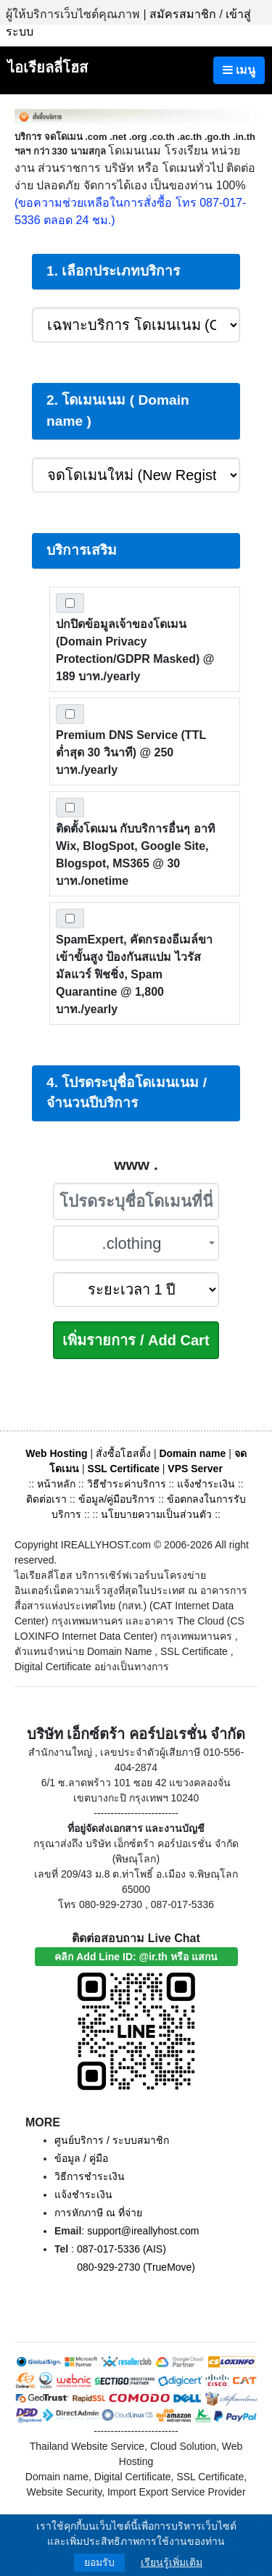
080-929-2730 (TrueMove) (136, 2267)
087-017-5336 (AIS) (121, 2249)
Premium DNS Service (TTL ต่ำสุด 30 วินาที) (131, 752)
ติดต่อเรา (46, 1499)
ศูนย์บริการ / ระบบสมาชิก (111, 2140)
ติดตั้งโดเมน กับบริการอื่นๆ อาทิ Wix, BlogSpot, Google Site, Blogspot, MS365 (135, 854)
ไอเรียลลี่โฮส (47, 67)
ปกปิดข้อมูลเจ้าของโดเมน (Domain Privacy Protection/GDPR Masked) (135, 650)
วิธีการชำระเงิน (89, 2176)
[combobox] (136, 1243)
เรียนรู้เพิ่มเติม (171, 2562)
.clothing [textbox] (132, 1243)
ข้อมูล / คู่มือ (81, 2158)
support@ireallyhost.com (143, 2231)
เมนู (239, 70)
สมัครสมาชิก (182, 14)
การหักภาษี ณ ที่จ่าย (98, 2212)
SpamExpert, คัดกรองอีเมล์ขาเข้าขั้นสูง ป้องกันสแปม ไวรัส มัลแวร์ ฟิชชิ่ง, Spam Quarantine (134, 974)
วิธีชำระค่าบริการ (126, 1484)
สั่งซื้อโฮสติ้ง (123, 1453)
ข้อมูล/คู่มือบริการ (117, 1499)
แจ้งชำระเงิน (206, 1484)
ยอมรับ (99, 2562)
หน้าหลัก (57, 1484)
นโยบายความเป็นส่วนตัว (156, 1514)
